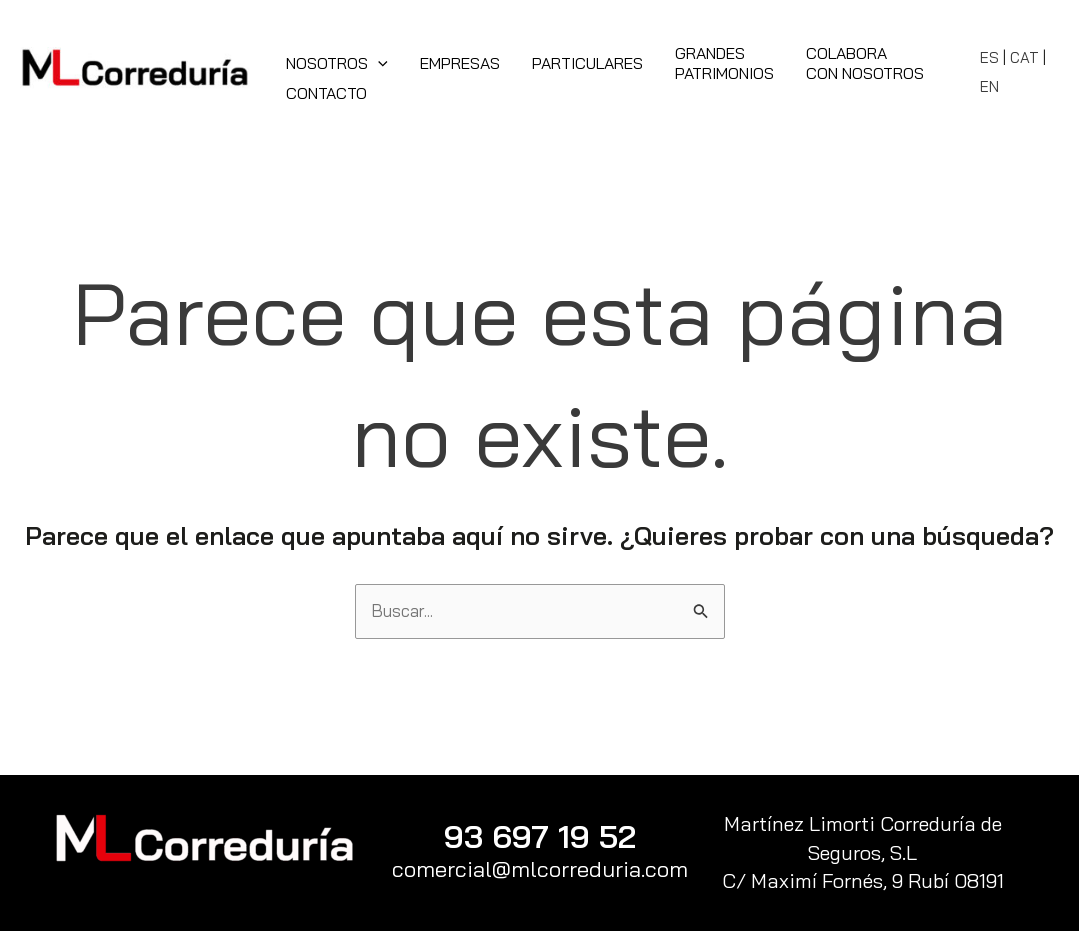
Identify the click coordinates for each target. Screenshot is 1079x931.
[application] (378, 63)
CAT (1024, 57)
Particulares (587, 63)
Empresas (460, 63)
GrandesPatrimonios (724, 63)
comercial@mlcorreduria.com (540, 869)
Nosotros (337, 63)
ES (989, 57)
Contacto (326, 93)
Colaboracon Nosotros (865, 63)
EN (989, 86)
